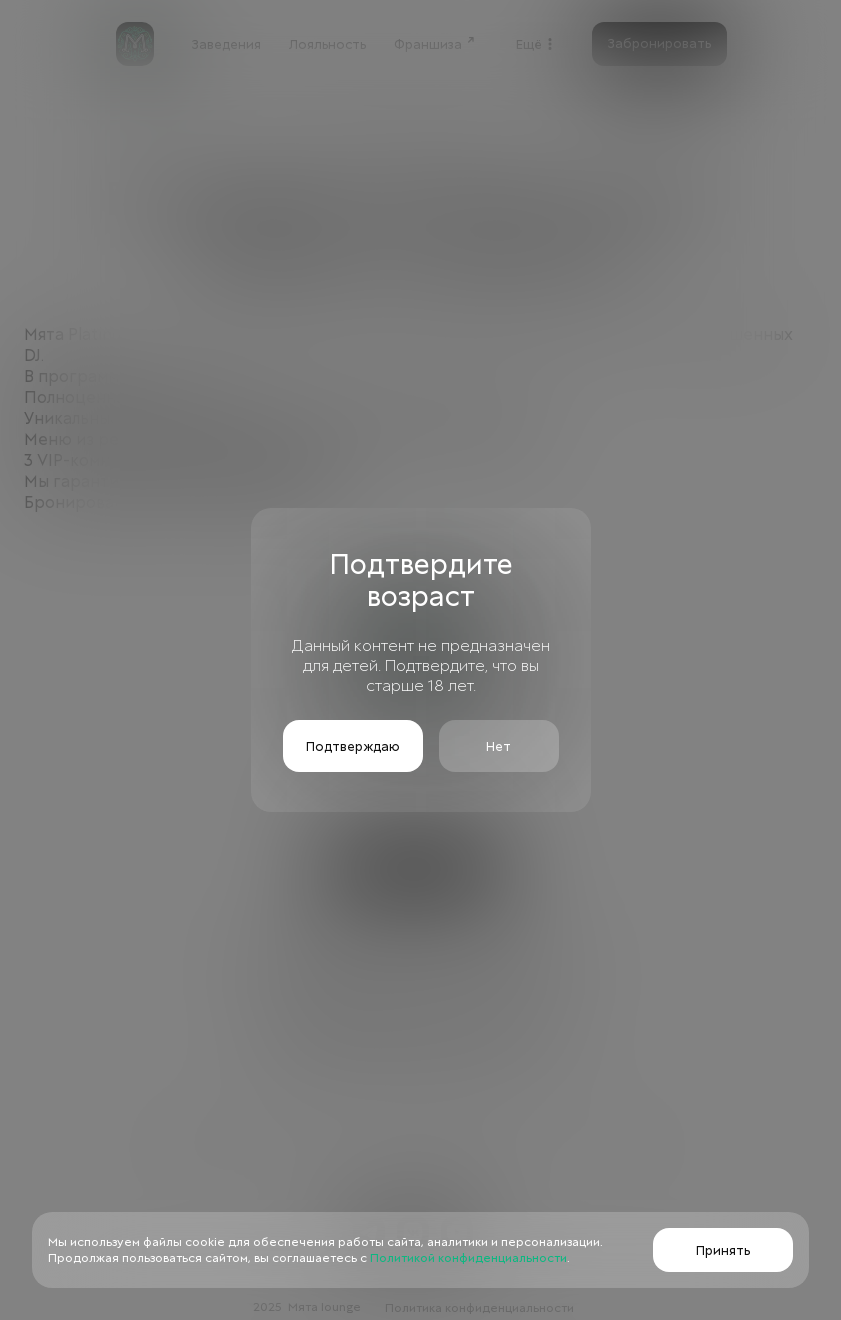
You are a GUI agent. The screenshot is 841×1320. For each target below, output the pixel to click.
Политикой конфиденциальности (467, 1258)
